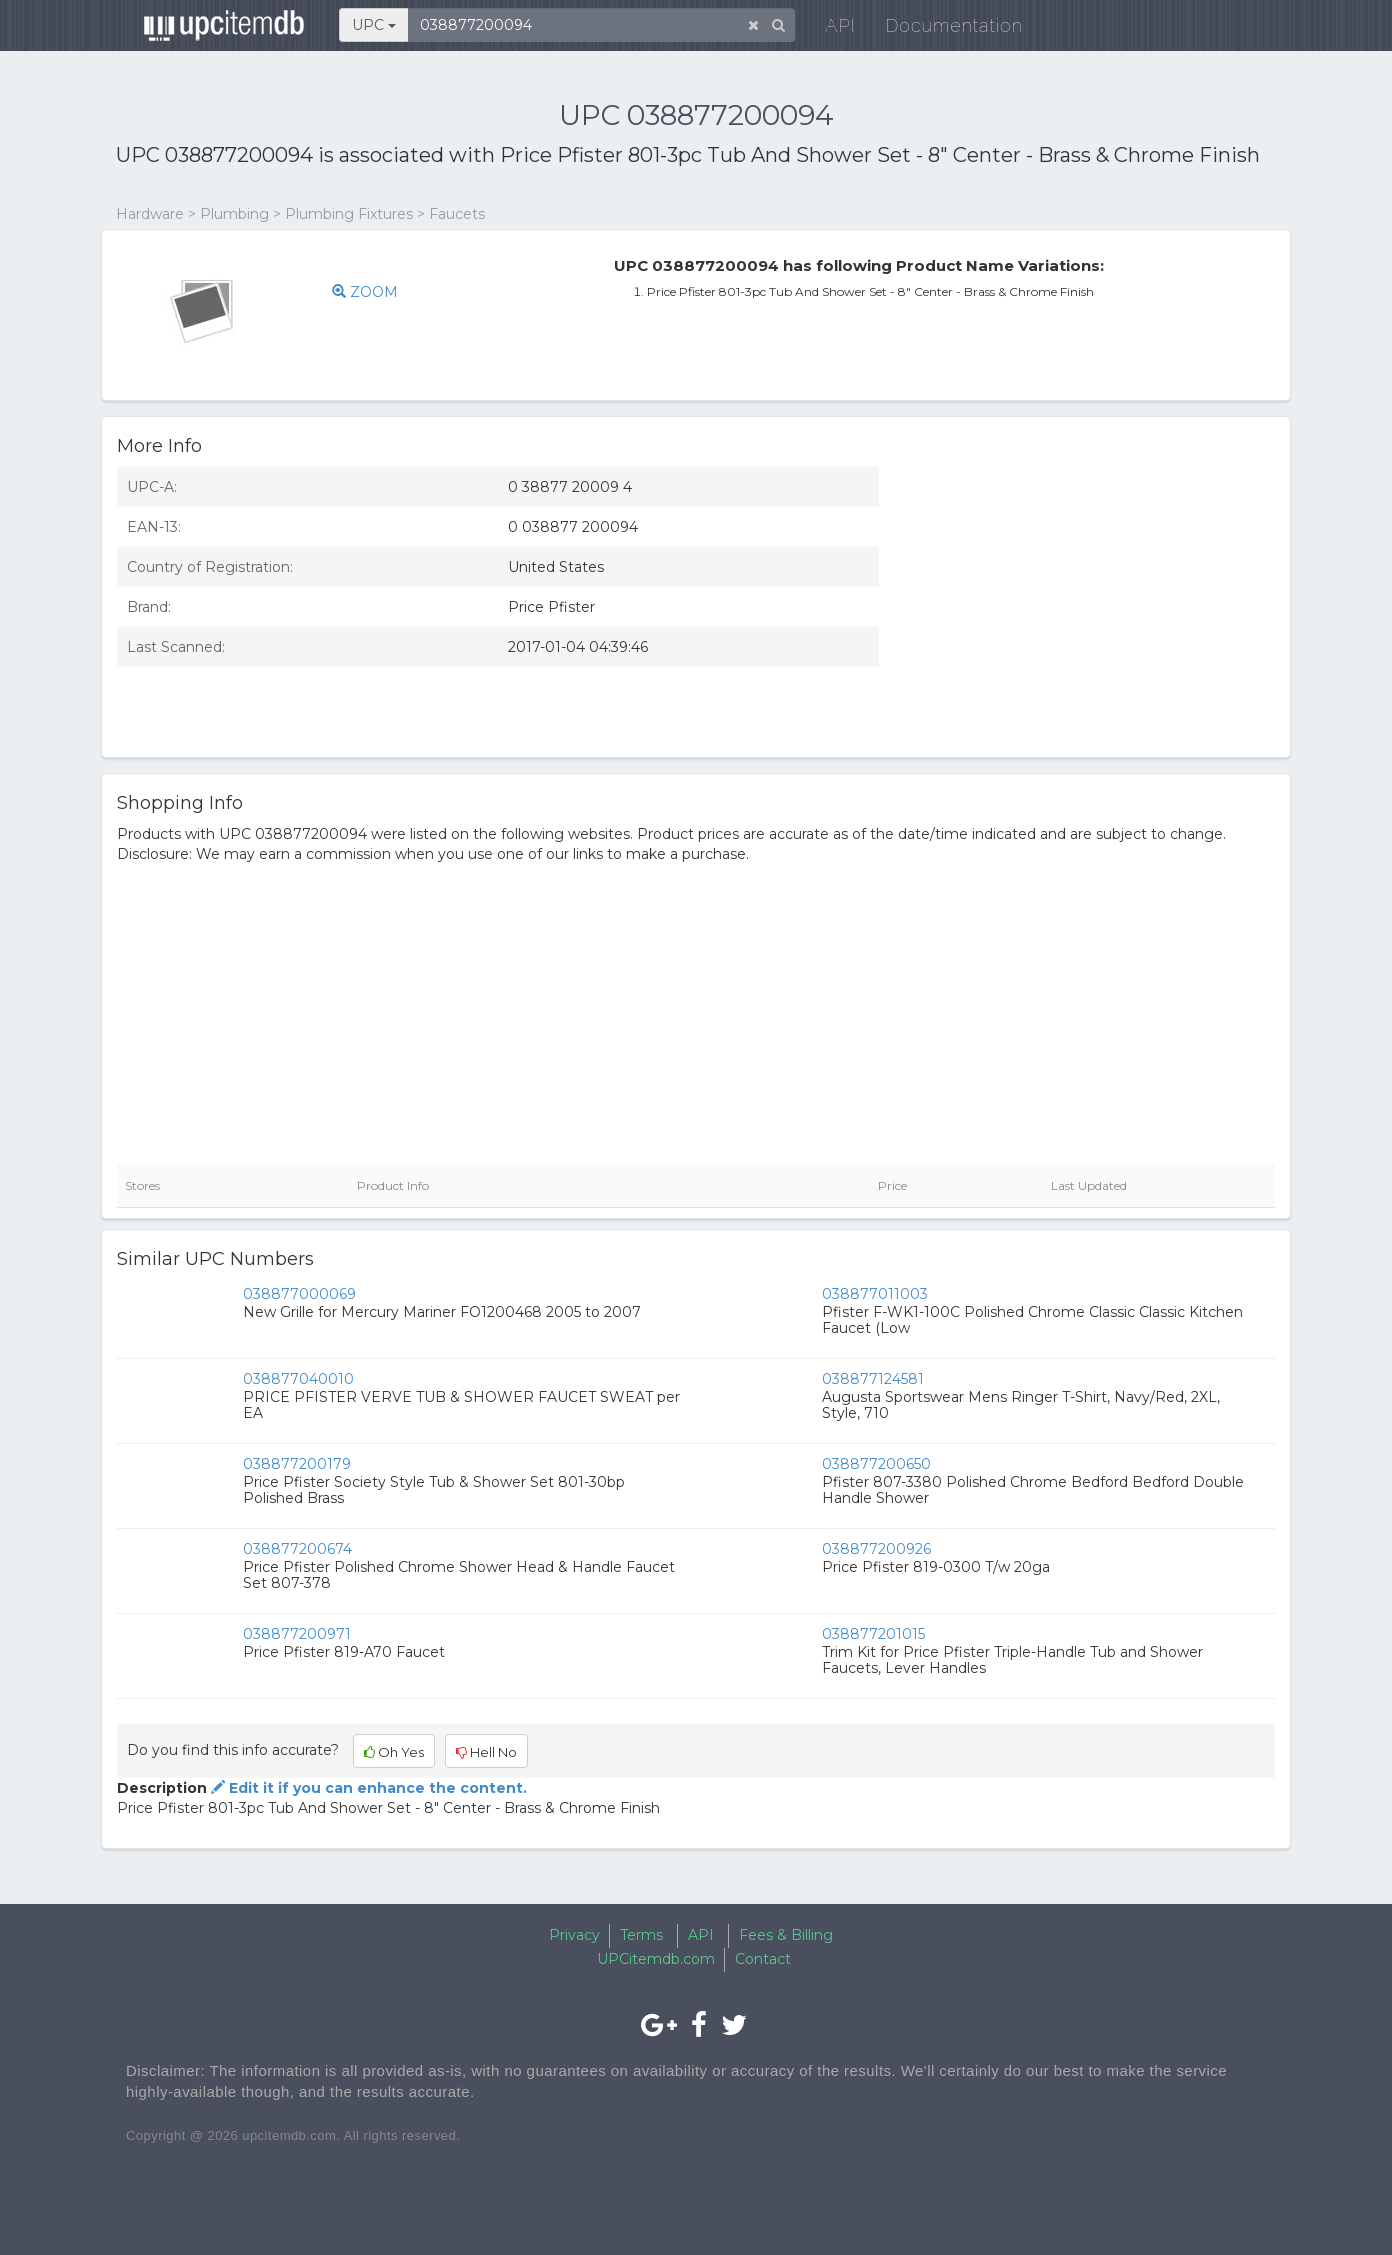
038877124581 (873, 1379)
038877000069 (299, 1294)
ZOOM (365, 292)
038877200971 (297, 1634)
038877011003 (875, 1294)
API (827, 29)
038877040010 (298, 1379)
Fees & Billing (786, 1935)
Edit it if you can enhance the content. (367, 1788)
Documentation (940, 29)
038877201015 (873, 1634)
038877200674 (297, 1549)
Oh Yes (394, 1752)
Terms (641, 1935)
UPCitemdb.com (656, 1959)
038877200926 (876, 1549)
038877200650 (876, 1464)
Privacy (574, 1935)
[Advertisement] (1092, 597)
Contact (763, 1959)
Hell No (486, 1752)
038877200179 (297, 1464)
